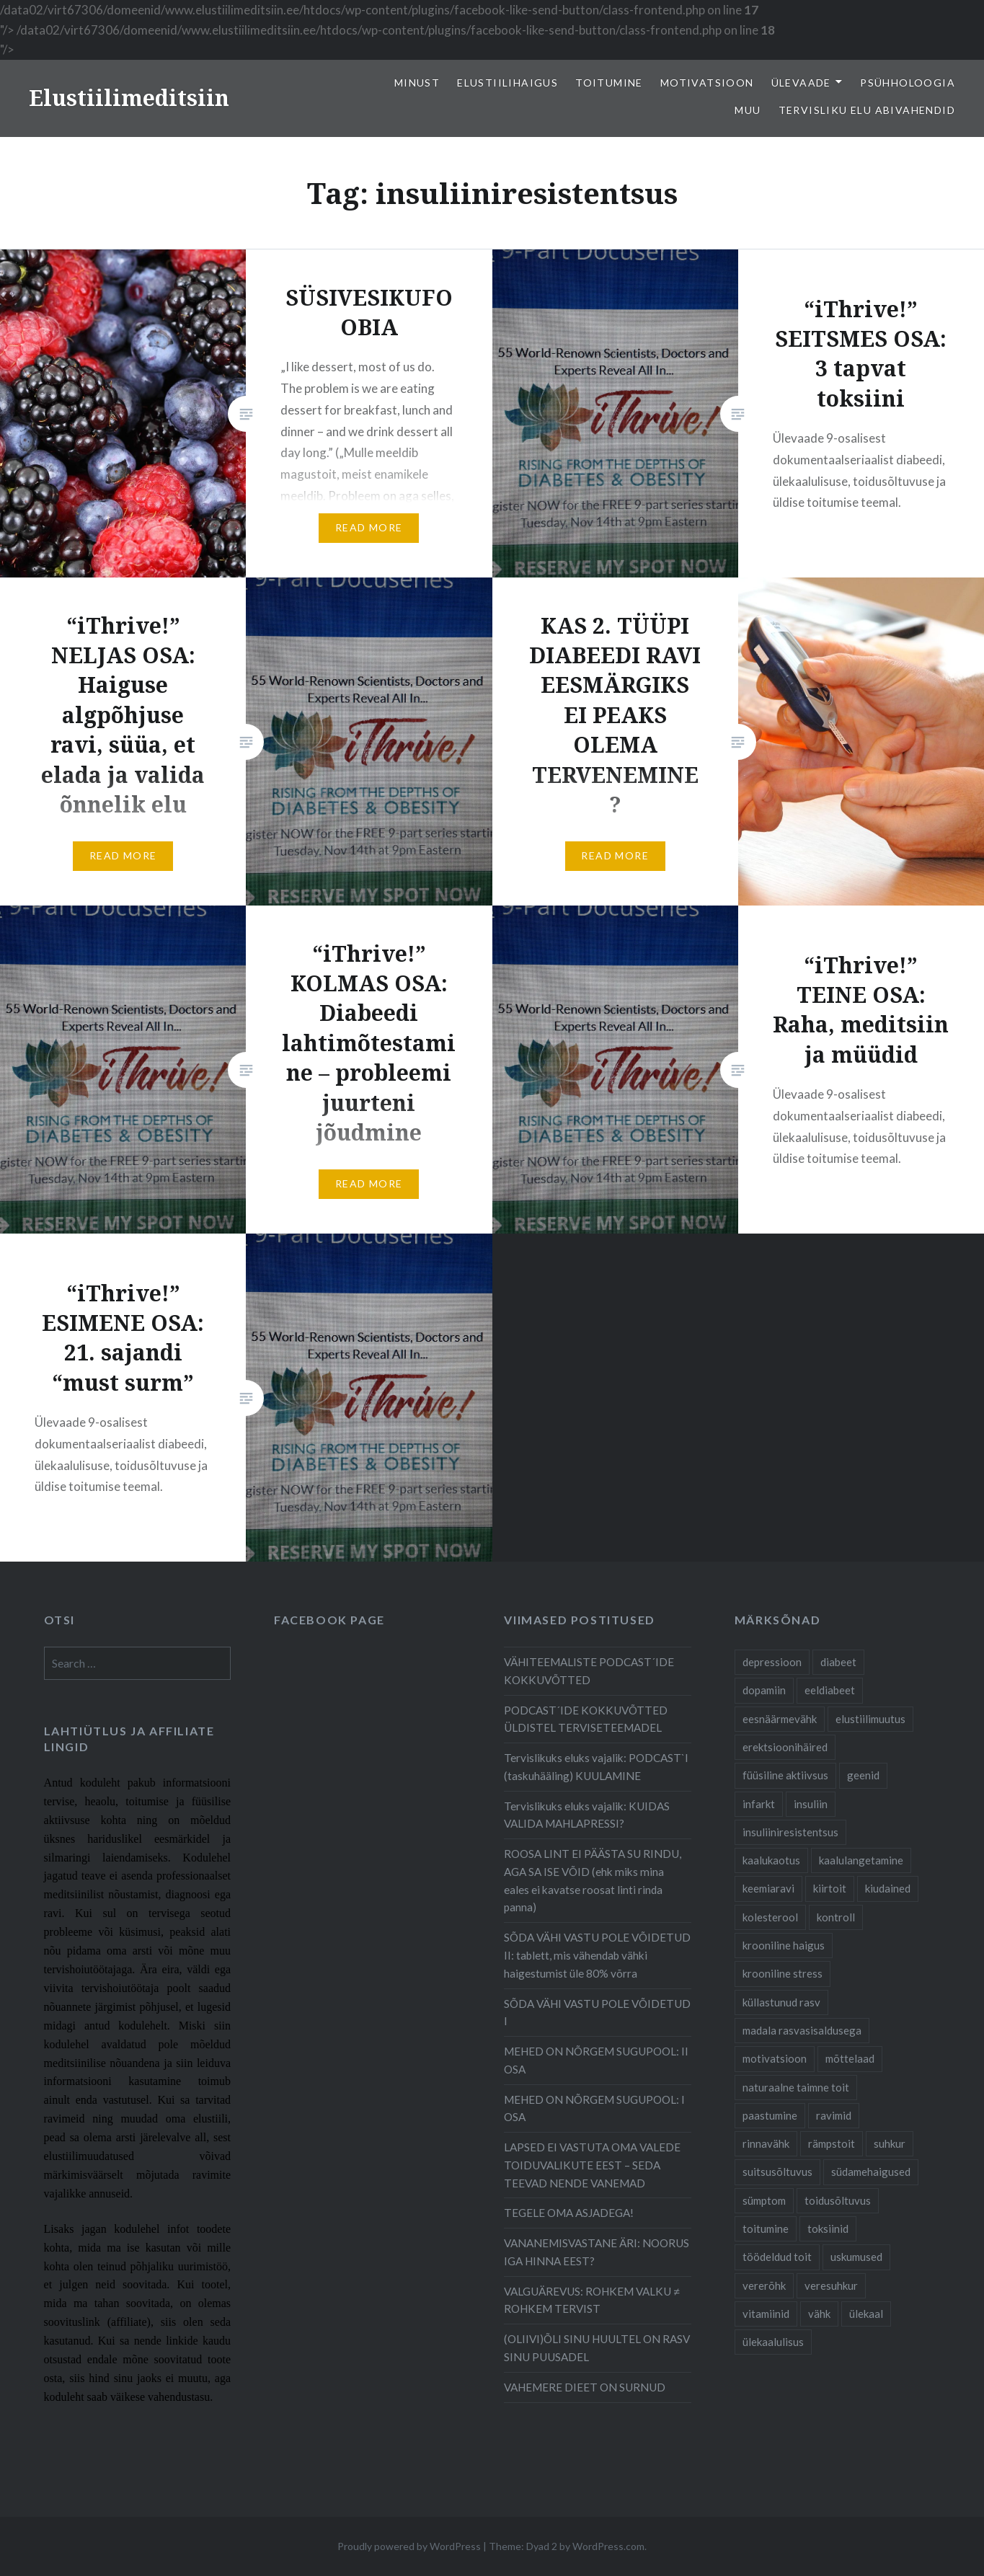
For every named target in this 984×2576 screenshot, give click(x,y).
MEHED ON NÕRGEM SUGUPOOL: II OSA (596, 2060)
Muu (748, 110)
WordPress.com (608, 2546)
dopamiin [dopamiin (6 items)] (764, 1689)
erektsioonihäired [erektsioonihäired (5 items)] (785, 1746)
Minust (417, 82)
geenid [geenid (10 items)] (863, 1775)
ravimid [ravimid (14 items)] (833, 2115)
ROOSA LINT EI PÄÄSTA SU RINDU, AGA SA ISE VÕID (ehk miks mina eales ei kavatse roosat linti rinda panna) (592, 1880)
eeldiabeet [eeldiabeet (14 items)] (830, 1689)
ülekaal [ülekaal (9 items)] (866, 2313)
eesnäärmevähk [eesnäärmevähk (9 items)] (780, 1718)
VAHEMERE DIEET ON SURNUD (584, 2387)
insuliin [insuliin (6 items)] (811, 1803)
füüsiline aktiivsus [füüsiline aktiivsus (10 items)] (785, 1775)
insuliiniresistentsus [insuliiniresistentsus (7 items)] (790, 1831)
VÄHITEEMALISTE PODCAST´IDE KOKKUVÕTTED (589, 1670)
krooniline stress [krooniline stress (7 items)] (783, 1973)
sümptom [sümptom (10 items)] (764, 2200)
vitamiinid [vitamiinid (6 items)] (766, 2313)
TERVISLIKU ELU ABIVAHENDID (867, 110)
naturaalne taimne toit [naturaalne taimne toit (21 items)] (796, 2087)
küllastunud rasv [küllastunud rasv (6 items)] (781, 2002)
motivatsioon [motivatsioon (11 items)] (775, 2058)
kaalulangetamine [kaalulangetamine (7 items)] (861, 1860)
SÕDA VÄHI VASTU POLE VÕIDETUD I (597, 2012)
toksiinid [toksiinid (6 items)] (827, 2228)
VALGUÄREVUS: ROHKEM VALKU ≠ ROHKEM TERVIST (591, 2300)
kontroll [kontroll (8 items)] (836, 1917)
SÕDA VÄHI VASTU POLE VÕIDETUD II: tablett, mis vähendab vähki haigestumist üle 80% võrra (597, 1955)
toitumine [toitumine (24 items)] (766, 2228)
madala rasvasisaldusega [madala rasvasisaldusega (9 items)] (802, 2030)
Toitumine (609, 82)
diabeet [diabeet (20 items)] (838, 1661)
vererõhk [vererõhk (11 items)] (764, 2285)
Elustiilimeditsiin (129, 97)
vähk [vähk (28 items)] (819, 2313)
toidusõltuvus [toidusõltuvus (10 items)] (838, 2200)
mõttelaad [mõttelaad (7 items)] (849, 2058)
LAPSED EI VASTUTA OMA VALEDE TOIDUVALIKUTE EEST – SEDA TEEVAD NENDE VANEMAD (592, 2165)
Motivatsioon (707, 82)
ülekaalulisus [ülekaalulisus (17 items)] (773, 2341)
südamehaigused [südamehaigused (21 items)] (870, 2171)
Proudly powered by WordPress (409, 2546)
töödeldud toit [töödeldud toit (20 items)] (777, 2256)
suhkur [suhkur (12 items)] (889, 2143)
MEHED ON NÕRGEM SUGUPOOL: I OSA (594, 2108)
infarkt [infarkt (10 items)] (759, 1803)
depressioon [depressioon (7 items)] (772, 1661)
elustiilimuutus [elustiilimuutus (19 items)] (870, 1718)
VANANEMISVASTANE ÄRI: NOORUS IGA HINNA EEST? (596, 2251)
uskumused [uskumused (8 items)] (856, 2256)
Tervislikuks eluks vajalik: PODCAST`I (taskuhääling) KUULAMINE (596, 1766)
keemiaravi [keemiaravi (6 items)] (768, 1888)
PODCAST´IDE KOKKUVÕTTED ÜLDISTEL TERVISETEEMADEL (586, 1719)
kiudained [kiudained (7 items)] (887, 1888)
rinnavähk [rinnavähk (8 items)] (766, 2143)
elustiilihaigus (507, 82)
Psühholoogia (907, 82)
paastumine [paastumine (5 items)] (770, 2115)
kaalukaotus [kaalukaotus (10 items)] (771, 1860)
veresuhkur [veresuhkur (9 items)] (831, 2285)
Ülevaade (801, 82)
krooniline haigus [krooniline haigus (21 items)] (784, 1945)
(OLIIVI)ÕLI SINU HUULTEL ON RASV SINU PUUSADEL (597, 2347)
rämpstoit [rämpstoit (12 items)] (831, 2143)
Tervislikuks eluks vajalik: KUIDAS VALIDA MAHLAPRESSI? (587, 1815)
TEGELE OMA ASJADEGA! (569, 2212)
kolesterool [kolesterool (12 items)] (770, 1917)
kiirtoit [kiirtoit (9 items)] (829, 1888)
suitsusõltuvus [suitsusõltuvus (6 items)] (777, 2171)
